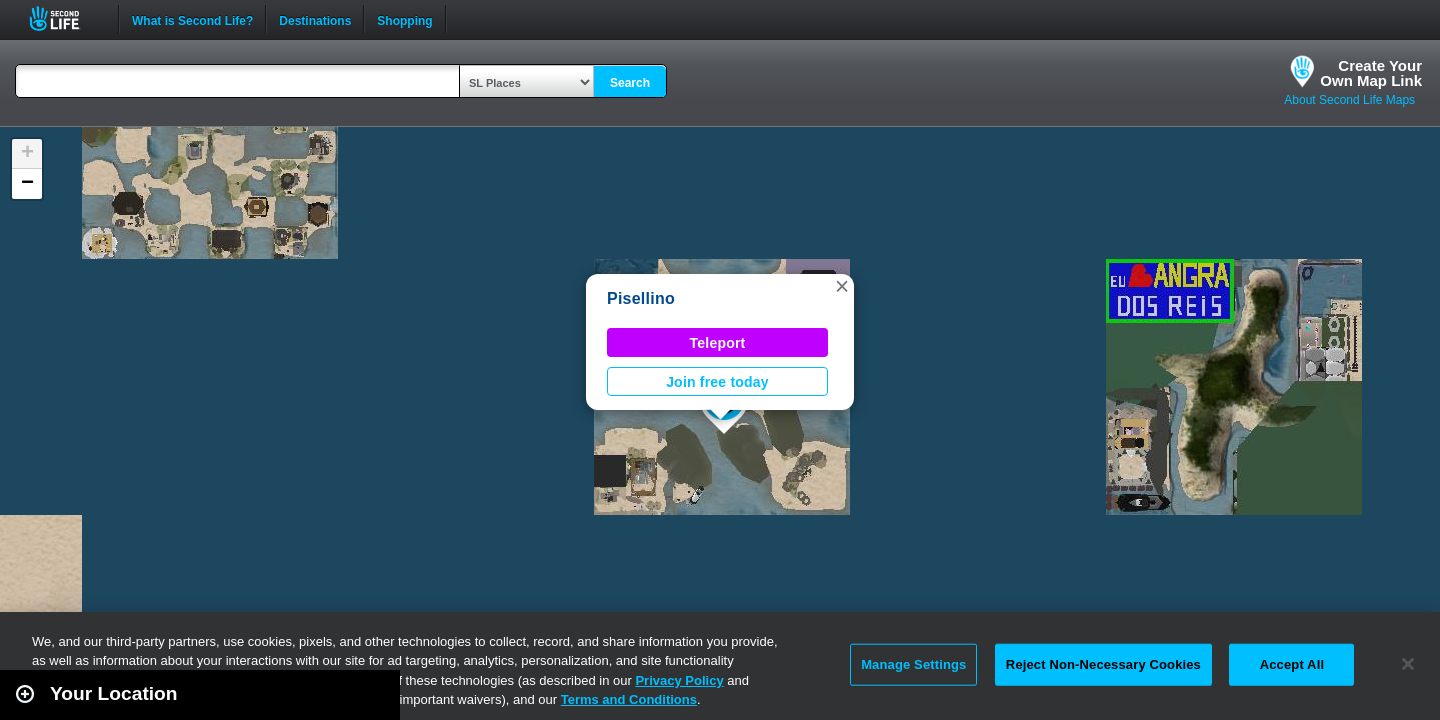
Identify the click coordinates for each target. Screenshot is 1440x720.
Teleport (718, 343)
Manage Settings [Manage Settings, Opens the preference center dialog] (913, 664)
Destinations (315, 19)
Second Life (65, 18)
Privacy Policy (679, 680)
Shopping (404, 19)
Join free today (717, 382)
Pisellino (641, 298)
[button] (842, 286)
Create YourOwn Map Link (1371, 73)
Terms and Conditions (629, 699)
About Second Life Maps (1349, 100)
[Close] (1408, 664)
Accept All (1292, 664)
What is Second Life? (192, 19)
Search (630, 83)
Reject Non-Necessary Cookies (1103, 664)
